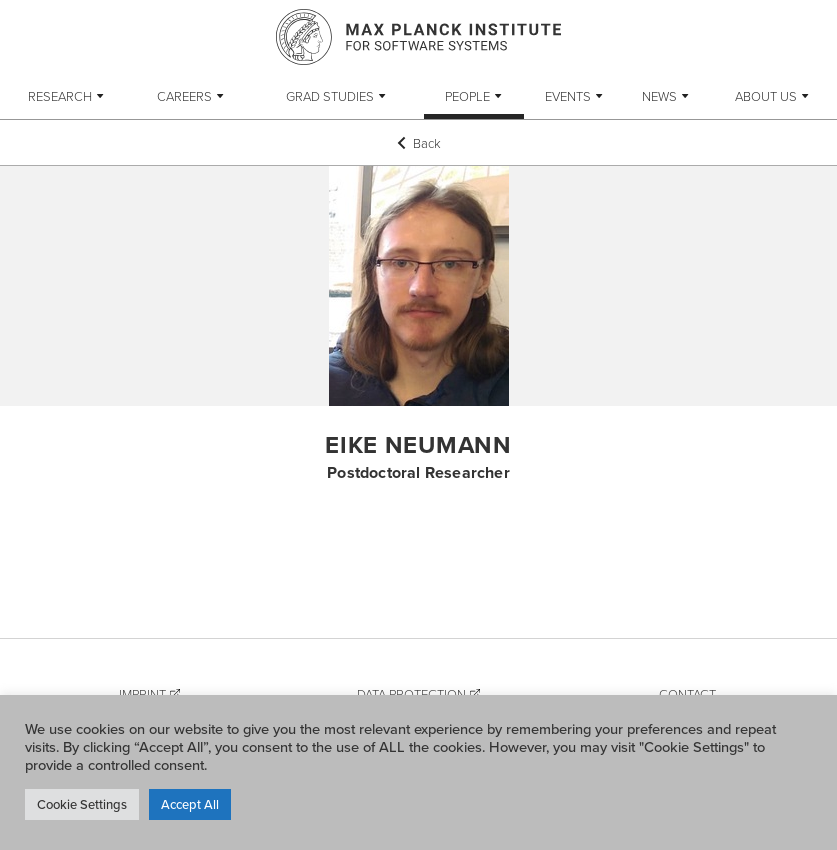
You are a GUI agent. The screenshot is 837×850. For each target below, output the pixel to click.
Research (60, 96)
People (467, 96)
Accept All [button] (190, 804)
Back (419, 143)
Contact (687, 694)
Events (568, 96)
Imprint (142, 694)
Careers (184, 96)
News (659, 96)
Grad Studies (330, 96)
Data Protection (411, 694)
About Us (766, 96)
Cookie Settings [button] (82, 804)
